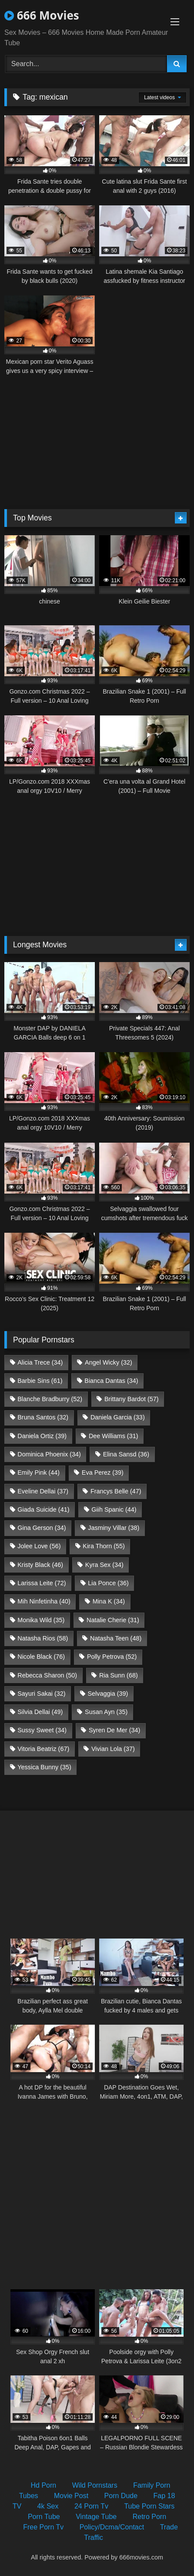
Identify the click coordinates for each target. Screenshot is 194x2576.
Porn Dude (121, 2495)
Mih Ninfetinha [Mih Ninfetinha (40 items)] (43, 1601)
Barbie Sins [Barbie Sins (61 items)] (39, 1380)
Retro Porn (149, 2516)
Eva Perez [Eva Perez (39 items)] (103, 1472)
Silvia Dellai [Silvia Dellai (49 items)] (40, 1711)
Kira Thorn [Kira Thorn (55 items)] (104, 1546)
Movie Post (71, 2495)
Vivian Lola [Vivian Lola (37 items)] (113, 1748)
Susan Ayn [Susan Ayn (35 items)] (106, 1711)
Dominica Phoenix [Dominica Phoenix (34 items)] (49, 1454)
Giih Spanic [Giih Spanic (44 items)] (113, 1509)
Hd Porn (44, 2485)
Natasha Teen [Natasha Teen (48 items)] (115, 1638)
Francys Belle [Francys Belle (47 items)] (115, 1491)
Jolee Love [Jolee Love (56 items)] (38, 1546)
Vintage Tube (96, 2516)
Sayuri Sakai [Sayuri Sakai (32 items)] (41, 1693)
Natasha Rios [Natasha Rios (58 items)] (42, 1638)
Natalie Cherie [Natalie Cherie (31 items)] (113, 1620)
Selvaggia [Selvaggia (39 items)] (107, 1693)
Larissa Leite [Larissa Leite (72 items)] (41, 1583)
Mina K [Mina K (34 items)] (109, 1601)
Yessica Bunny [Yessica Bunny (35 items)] (44, 1767)
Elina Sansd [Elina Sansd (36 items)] (126, 1454)
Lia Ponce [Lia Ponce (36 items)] (108, 1583)
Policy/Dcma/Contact (112, 2527)
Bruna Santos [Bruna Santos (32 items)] (42, 1417)
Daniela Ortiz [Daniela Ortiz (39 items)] (42, 1435)
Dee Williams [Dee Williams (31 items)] (113, 1435)
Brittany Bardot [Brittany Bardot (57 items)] (131, 1398)
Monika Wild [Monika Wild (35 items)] (40, 1620)
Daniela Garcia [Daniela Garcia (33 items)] (117, 1417)
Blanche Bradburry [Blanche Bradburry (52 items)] (49, 1398)
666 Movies (41, 15)
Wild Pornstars (94, 2485)
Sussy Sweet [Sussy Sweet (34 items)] (42, 1730)
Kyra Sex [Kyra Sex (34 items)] (104, 1564)
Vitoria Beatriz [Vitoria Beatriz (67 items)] (43, 1748)
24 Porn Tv (91, 2506)
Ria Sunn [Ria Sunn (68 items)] (118, 1675)
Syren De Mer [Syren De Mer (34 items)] (114, 1730)
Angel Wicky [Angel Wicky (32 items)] (108, 1362)
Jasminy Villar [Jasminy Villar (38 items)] (113, 1527)
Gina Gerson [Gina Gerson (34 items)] (41, 1527)
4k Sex (48, 2506)
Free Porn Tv (43, 2527)
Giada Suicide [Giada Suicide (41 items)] (43, 1509)
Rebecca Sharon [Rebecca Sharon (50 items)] (47, 1675)
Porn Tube (44, 2516)
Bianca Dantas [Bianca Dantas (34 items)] (111, 1380)
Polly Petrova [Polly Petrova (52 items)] (112, 1656)
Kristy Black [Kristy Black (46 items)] (40, 1564)
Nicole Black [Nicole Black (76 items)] (41, 1656)
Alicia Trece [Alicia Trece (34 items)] (40, 1362)
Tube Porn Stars (149, 2506)
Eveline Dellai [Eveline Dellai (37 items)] (42, 1491)
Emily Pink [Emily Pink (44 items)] (38, 1472)
